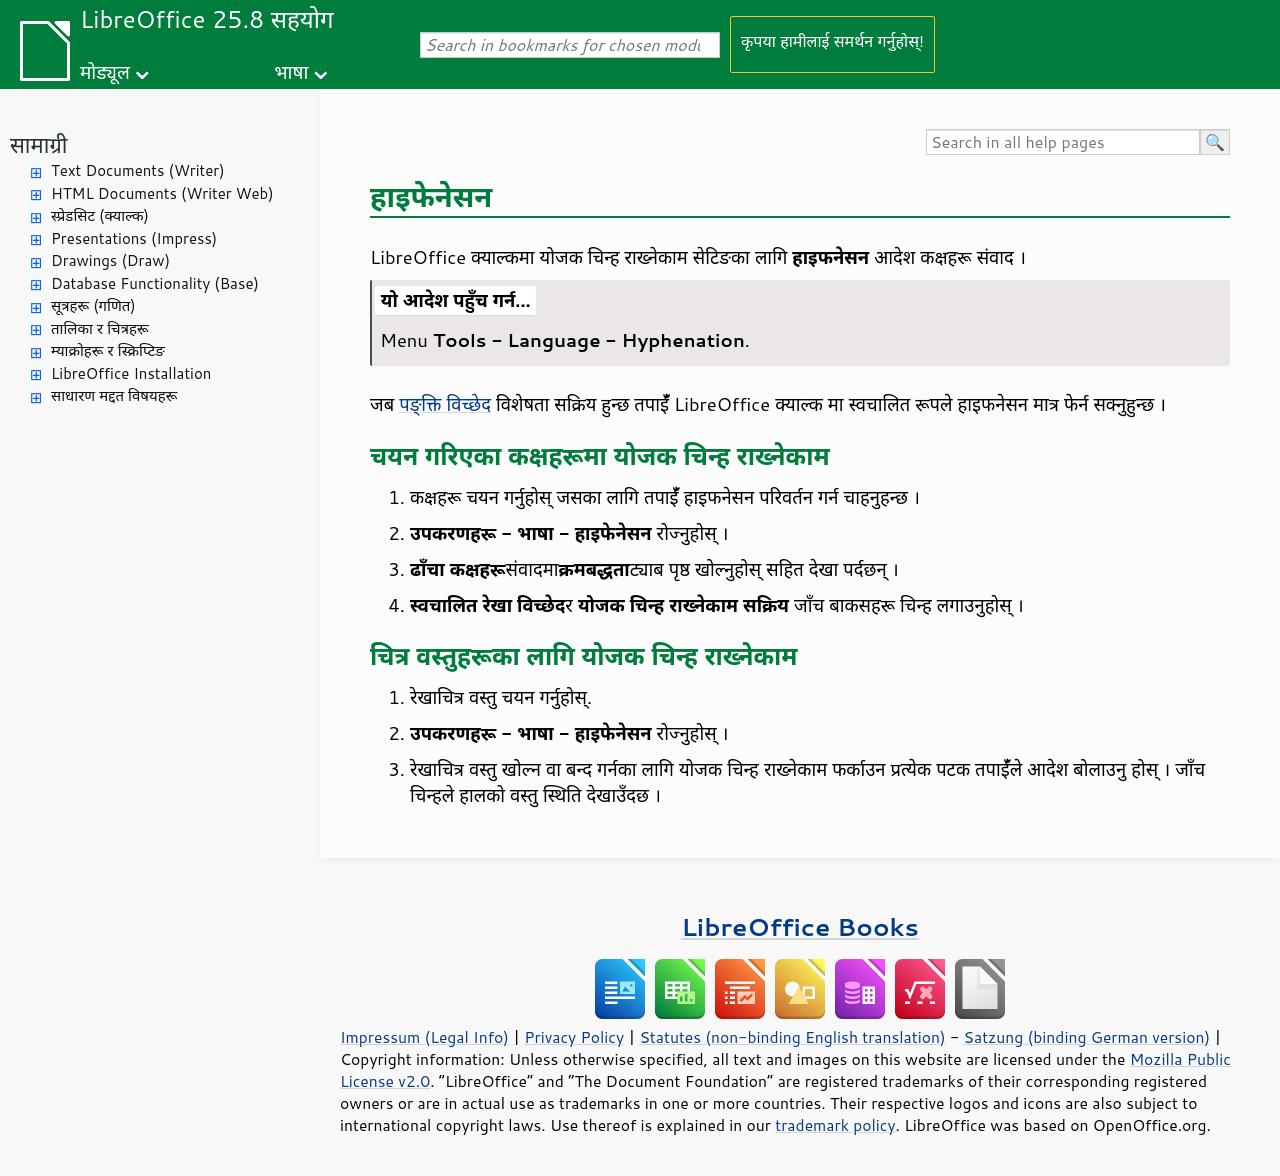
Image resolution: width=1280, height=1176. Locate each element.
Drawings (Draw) (110, 260)
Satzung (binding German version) (1087, 1037)
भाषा (291, 71)
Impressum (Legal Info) (424, 1037)
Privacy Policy (574, 1037)
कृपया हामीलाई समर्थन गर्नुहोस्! (832, 40)
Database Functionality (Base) (155, 283)
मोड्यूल (105, 71)
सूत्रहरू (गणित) (93, 305)
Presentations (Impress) (134, 238)
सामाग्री (39, 144)
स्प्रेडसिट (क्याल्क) (100, 215)
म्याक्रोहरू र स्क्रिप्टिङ (108, 350)
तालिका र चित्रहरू (100, 328)
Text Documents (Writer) (138, 170)
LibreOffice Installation (131, 373)
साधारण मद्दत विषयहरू (114, 395)
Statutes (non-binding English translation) (792, 1037)
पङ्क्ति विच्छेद (445, 404)
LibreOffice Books (800, 926)
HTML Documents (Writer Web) (162, 193)
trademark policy (835, 1125)
